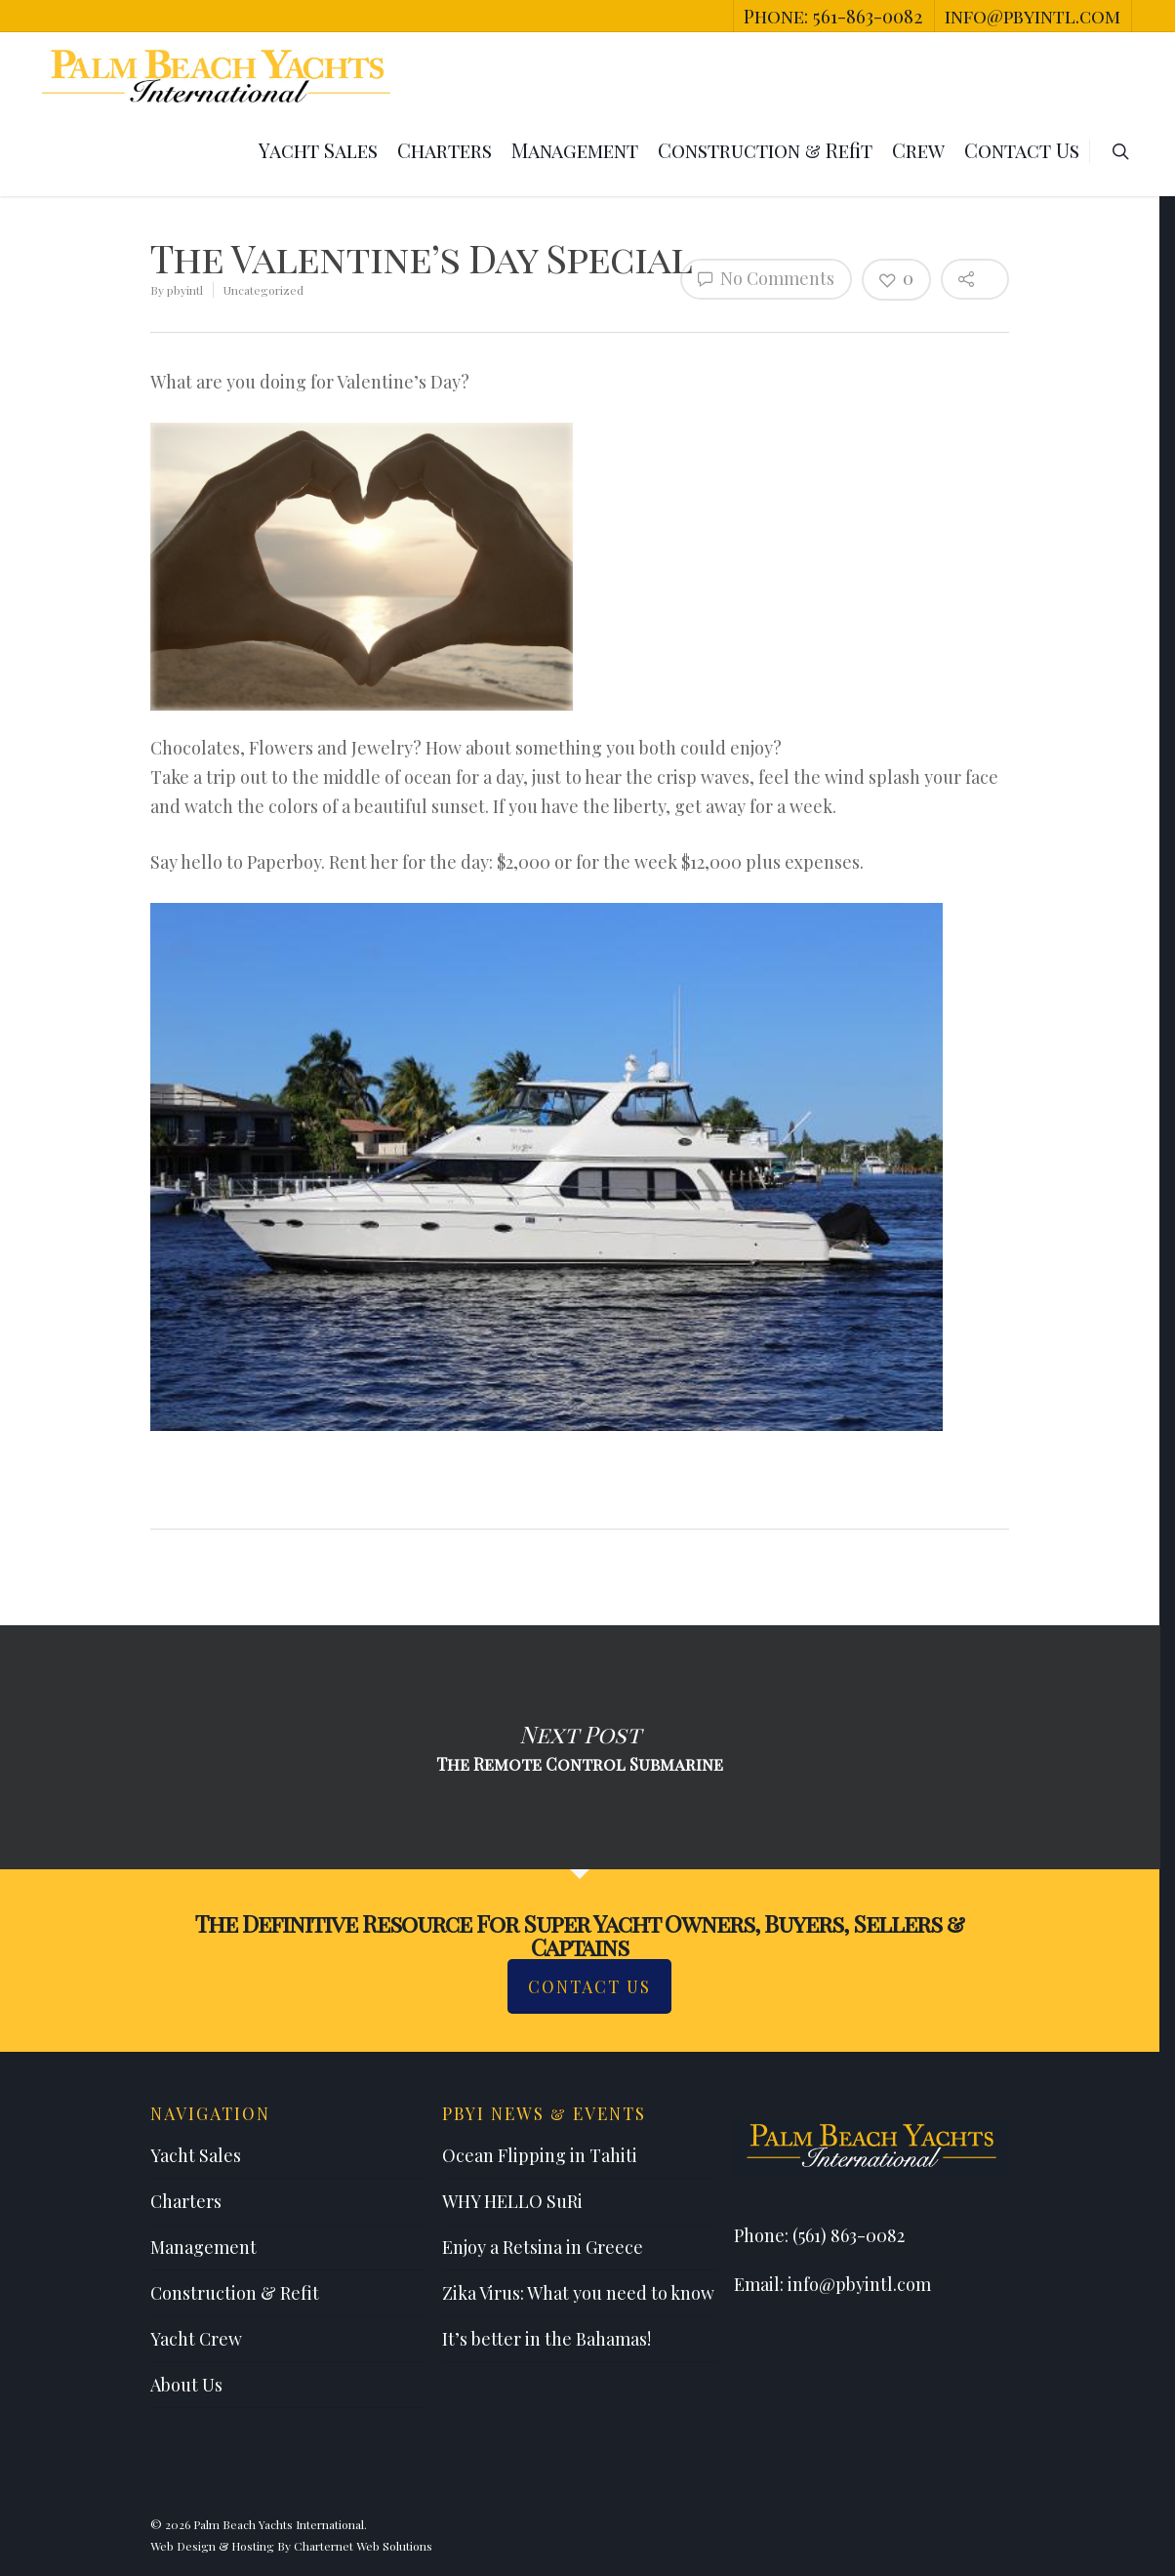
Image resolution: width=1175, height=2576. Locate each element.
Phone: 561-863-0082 (833, 15)
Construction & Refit (765, 150)
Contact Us (1021, 150)
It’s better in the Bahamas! (546, 2339)
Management (574, 150)
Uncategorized (263, 290)
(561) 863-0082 (848, 2235)
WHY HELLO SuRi (512, 2201)
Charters (444, 150)
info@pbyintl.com (1032, 15)
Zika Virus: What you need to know (578, 2293)
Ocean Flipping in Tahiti (539, 2155)
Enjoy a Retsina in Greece (542, 2247)
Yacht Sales (318, 150)
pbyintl (185, 290)
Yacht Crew (196, 2339)
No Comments (766, 278)
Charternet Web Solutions (363, 2546)
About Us (186, 2384)
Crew (918, 150)
